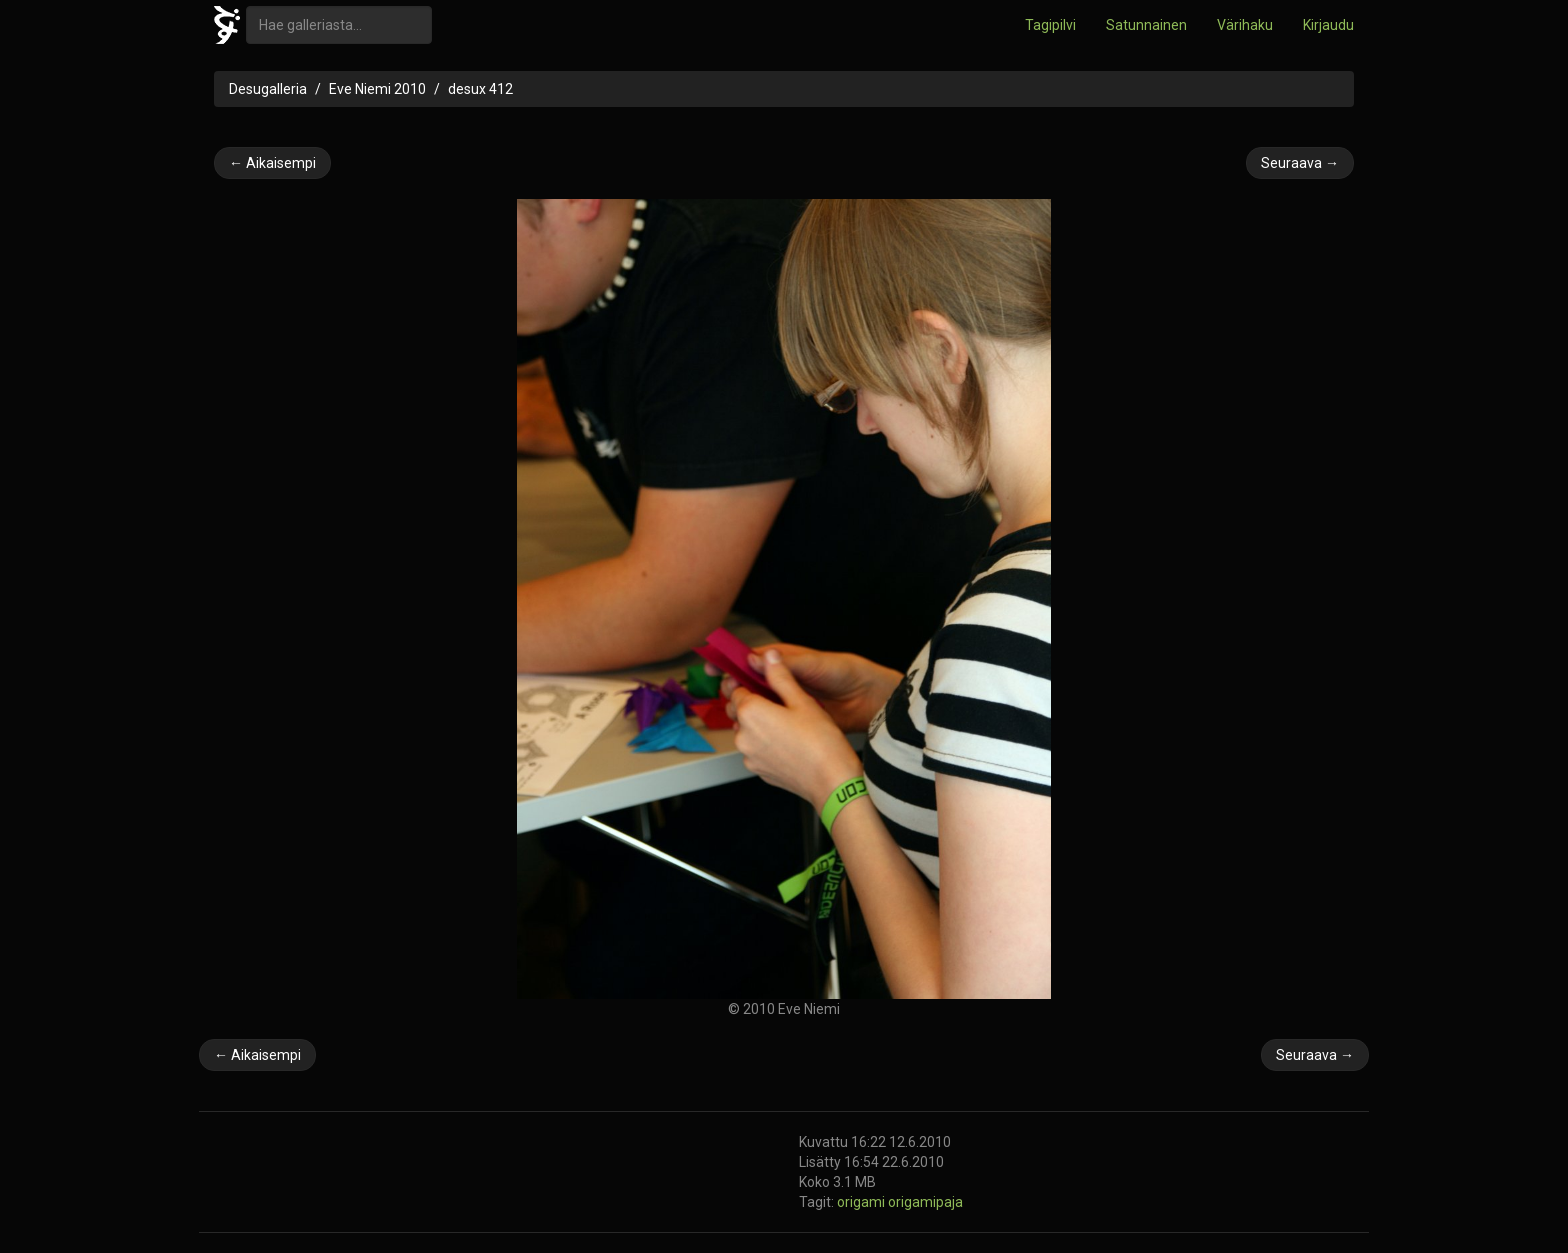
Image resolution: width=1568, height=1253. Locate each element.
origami (862, 1202)
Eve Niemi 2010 (377, 89)
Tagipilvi (1050, 25)
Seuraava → (1300, 163)
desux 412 (480, 89)
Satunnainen (1146, 25)
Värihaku (1245, 25)
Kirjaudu (1328, 25)
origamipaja (925, 1202)
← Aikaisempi (272, 163)
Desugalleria (268, 89)
